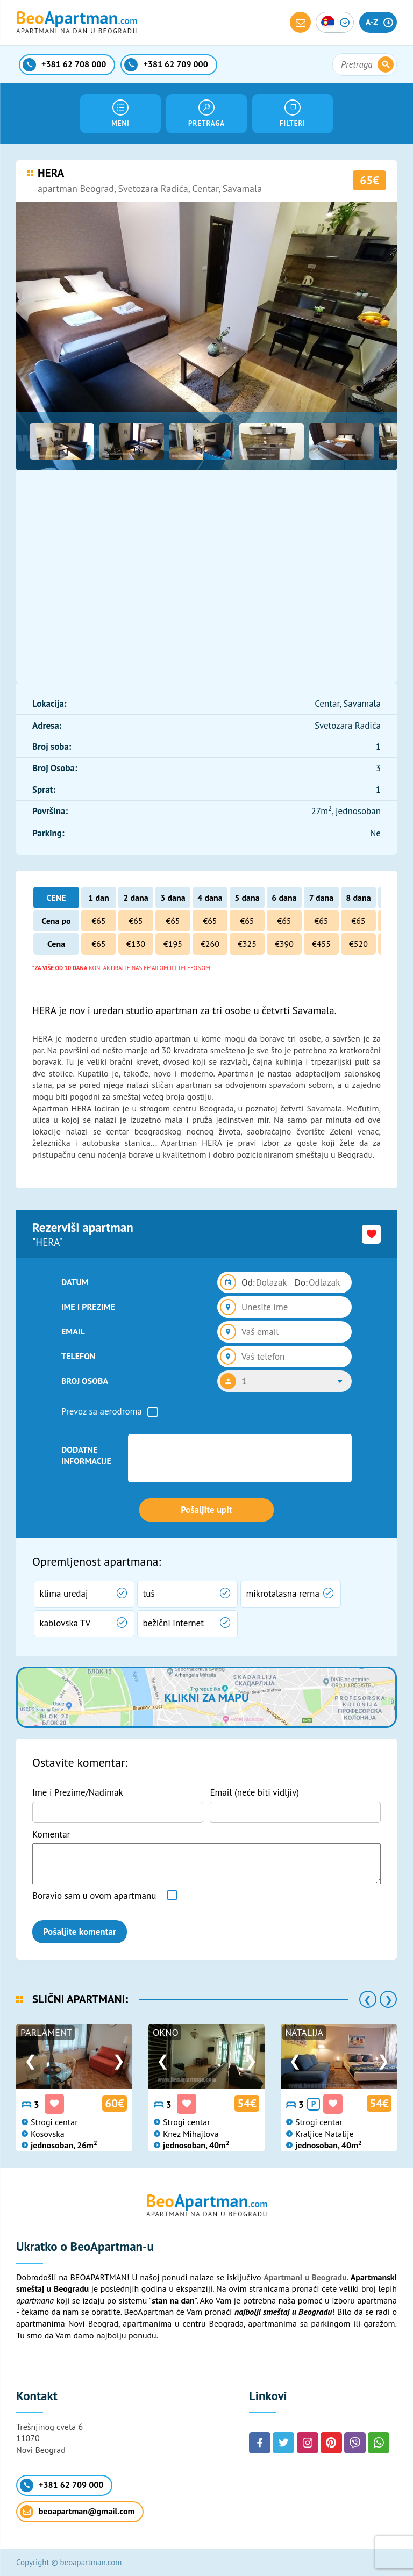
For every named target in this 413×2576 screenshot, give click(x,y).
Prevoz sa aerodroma (101, 1411)
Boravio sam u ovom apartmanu (94, 1895)
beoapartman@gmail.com (77, 2511)
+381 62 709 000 (61, 2485)
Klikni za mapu (206, 1697)
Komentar (51, 1834)
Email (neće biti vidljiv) (254, 1792)
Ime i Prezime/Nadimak (77, 1792)
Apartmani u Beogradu (305, 2277)
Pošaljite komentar (79, 1932)
